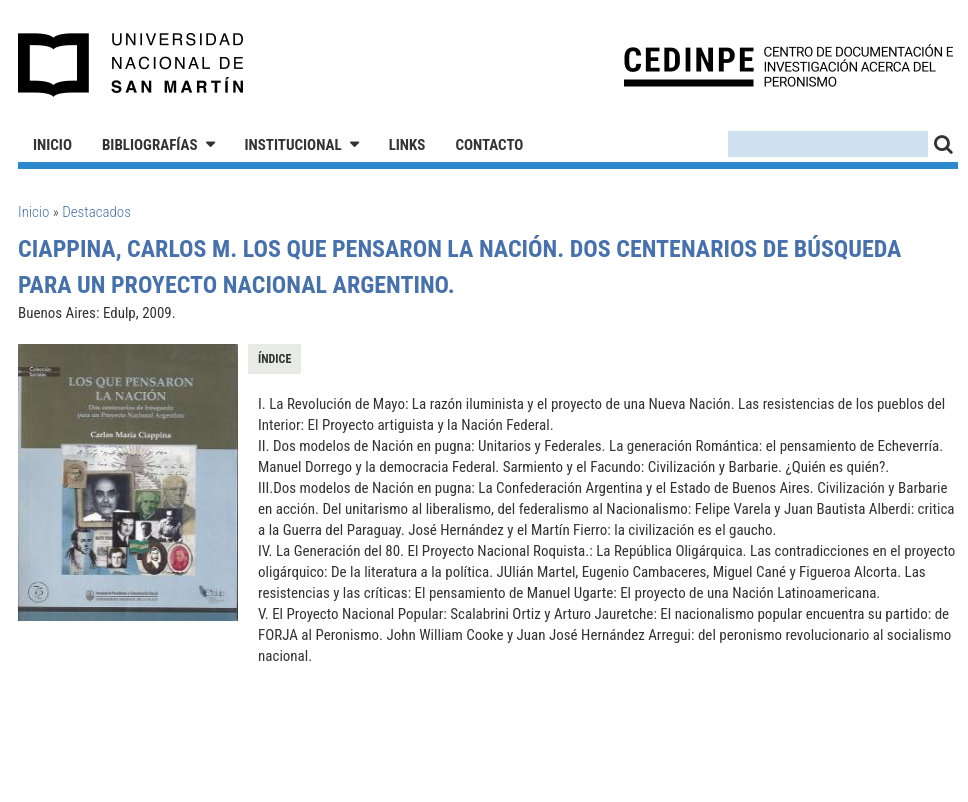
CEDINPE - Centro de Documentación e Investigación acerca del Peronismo (788, 65)
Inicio (52, 145)
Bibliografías (150, 145)
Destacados (96, 212)
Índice (274, 359)
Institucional (293, 145)
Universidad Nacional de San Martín (131, 65)
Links (407, 145)
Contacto (489, 145)
